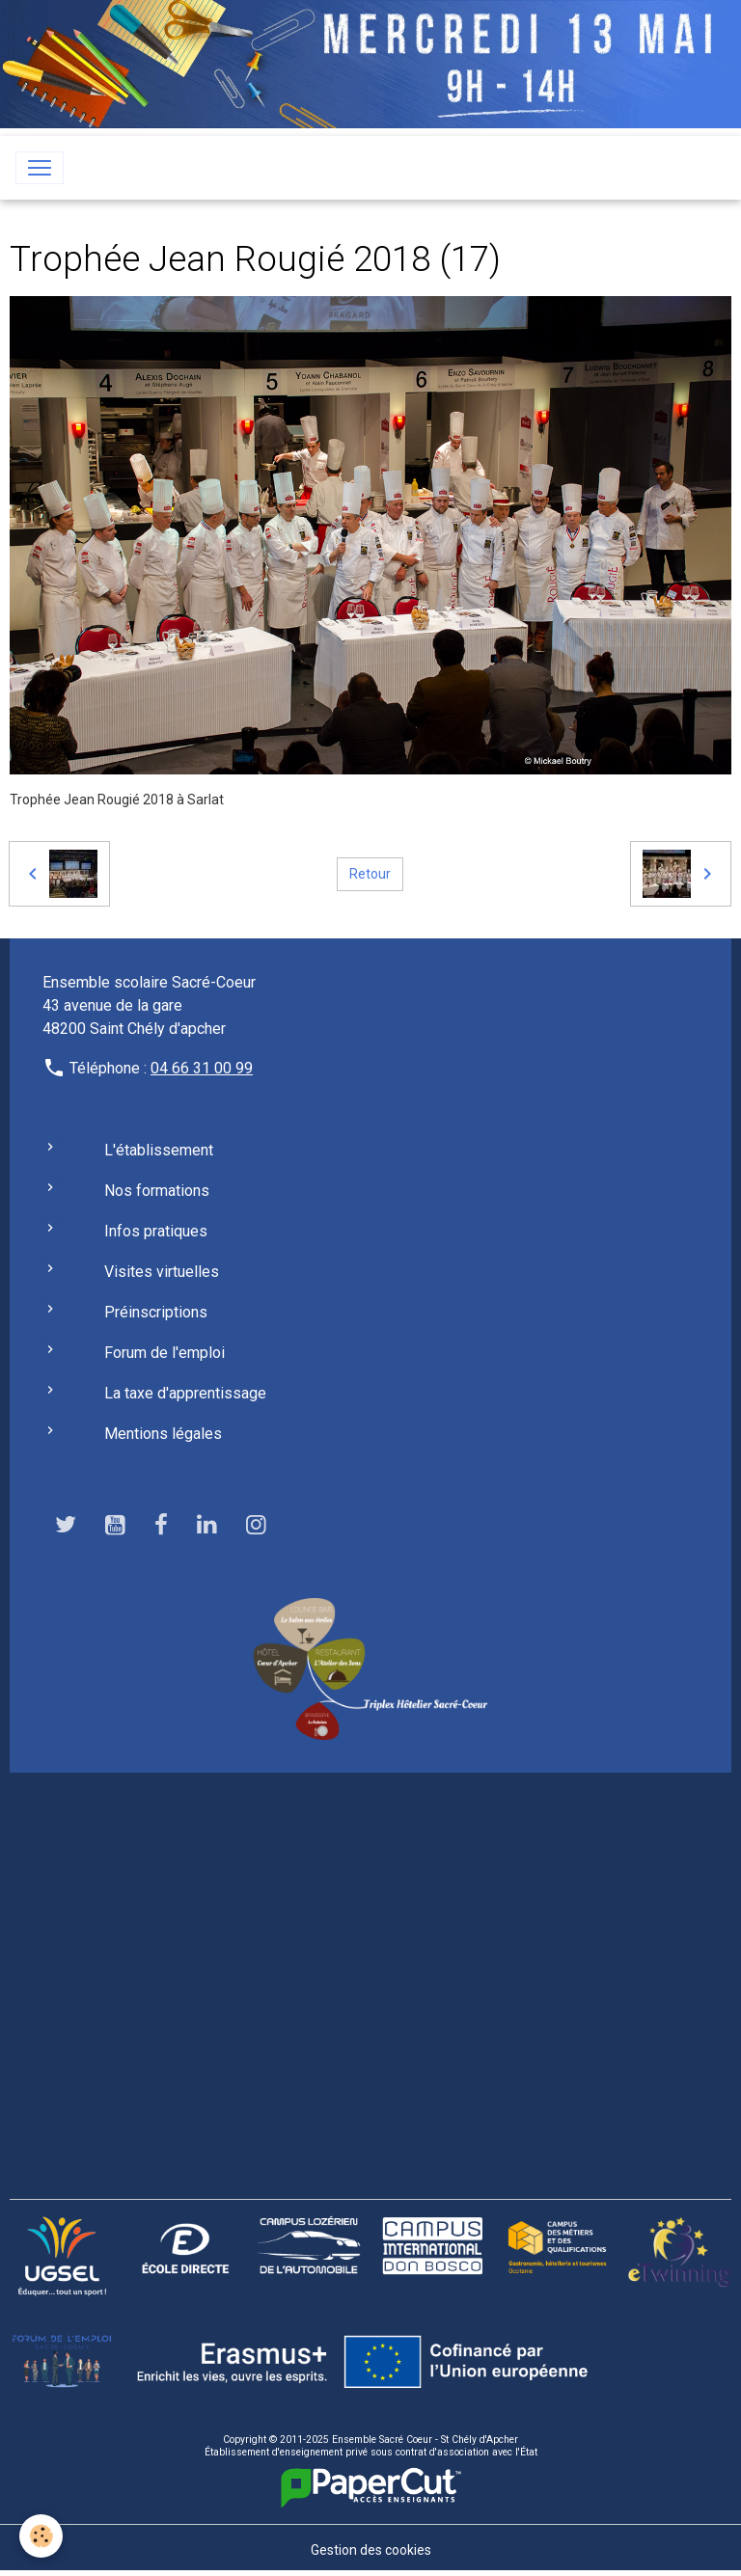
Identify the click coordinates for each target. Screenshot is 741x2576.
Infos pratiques (155, 1231)
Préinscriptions (155, 1312)
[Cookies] (41, 2536)
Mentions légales (163, 1433)
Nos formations (156, 1190)
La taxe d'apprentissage (185, 1393)
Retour (370, 873)
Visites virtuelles (161, 1271)
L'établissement (158, 1150)
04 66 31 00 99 (202, 1068)
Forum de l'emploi (164, 1352)
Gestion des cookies (371, 2550)
